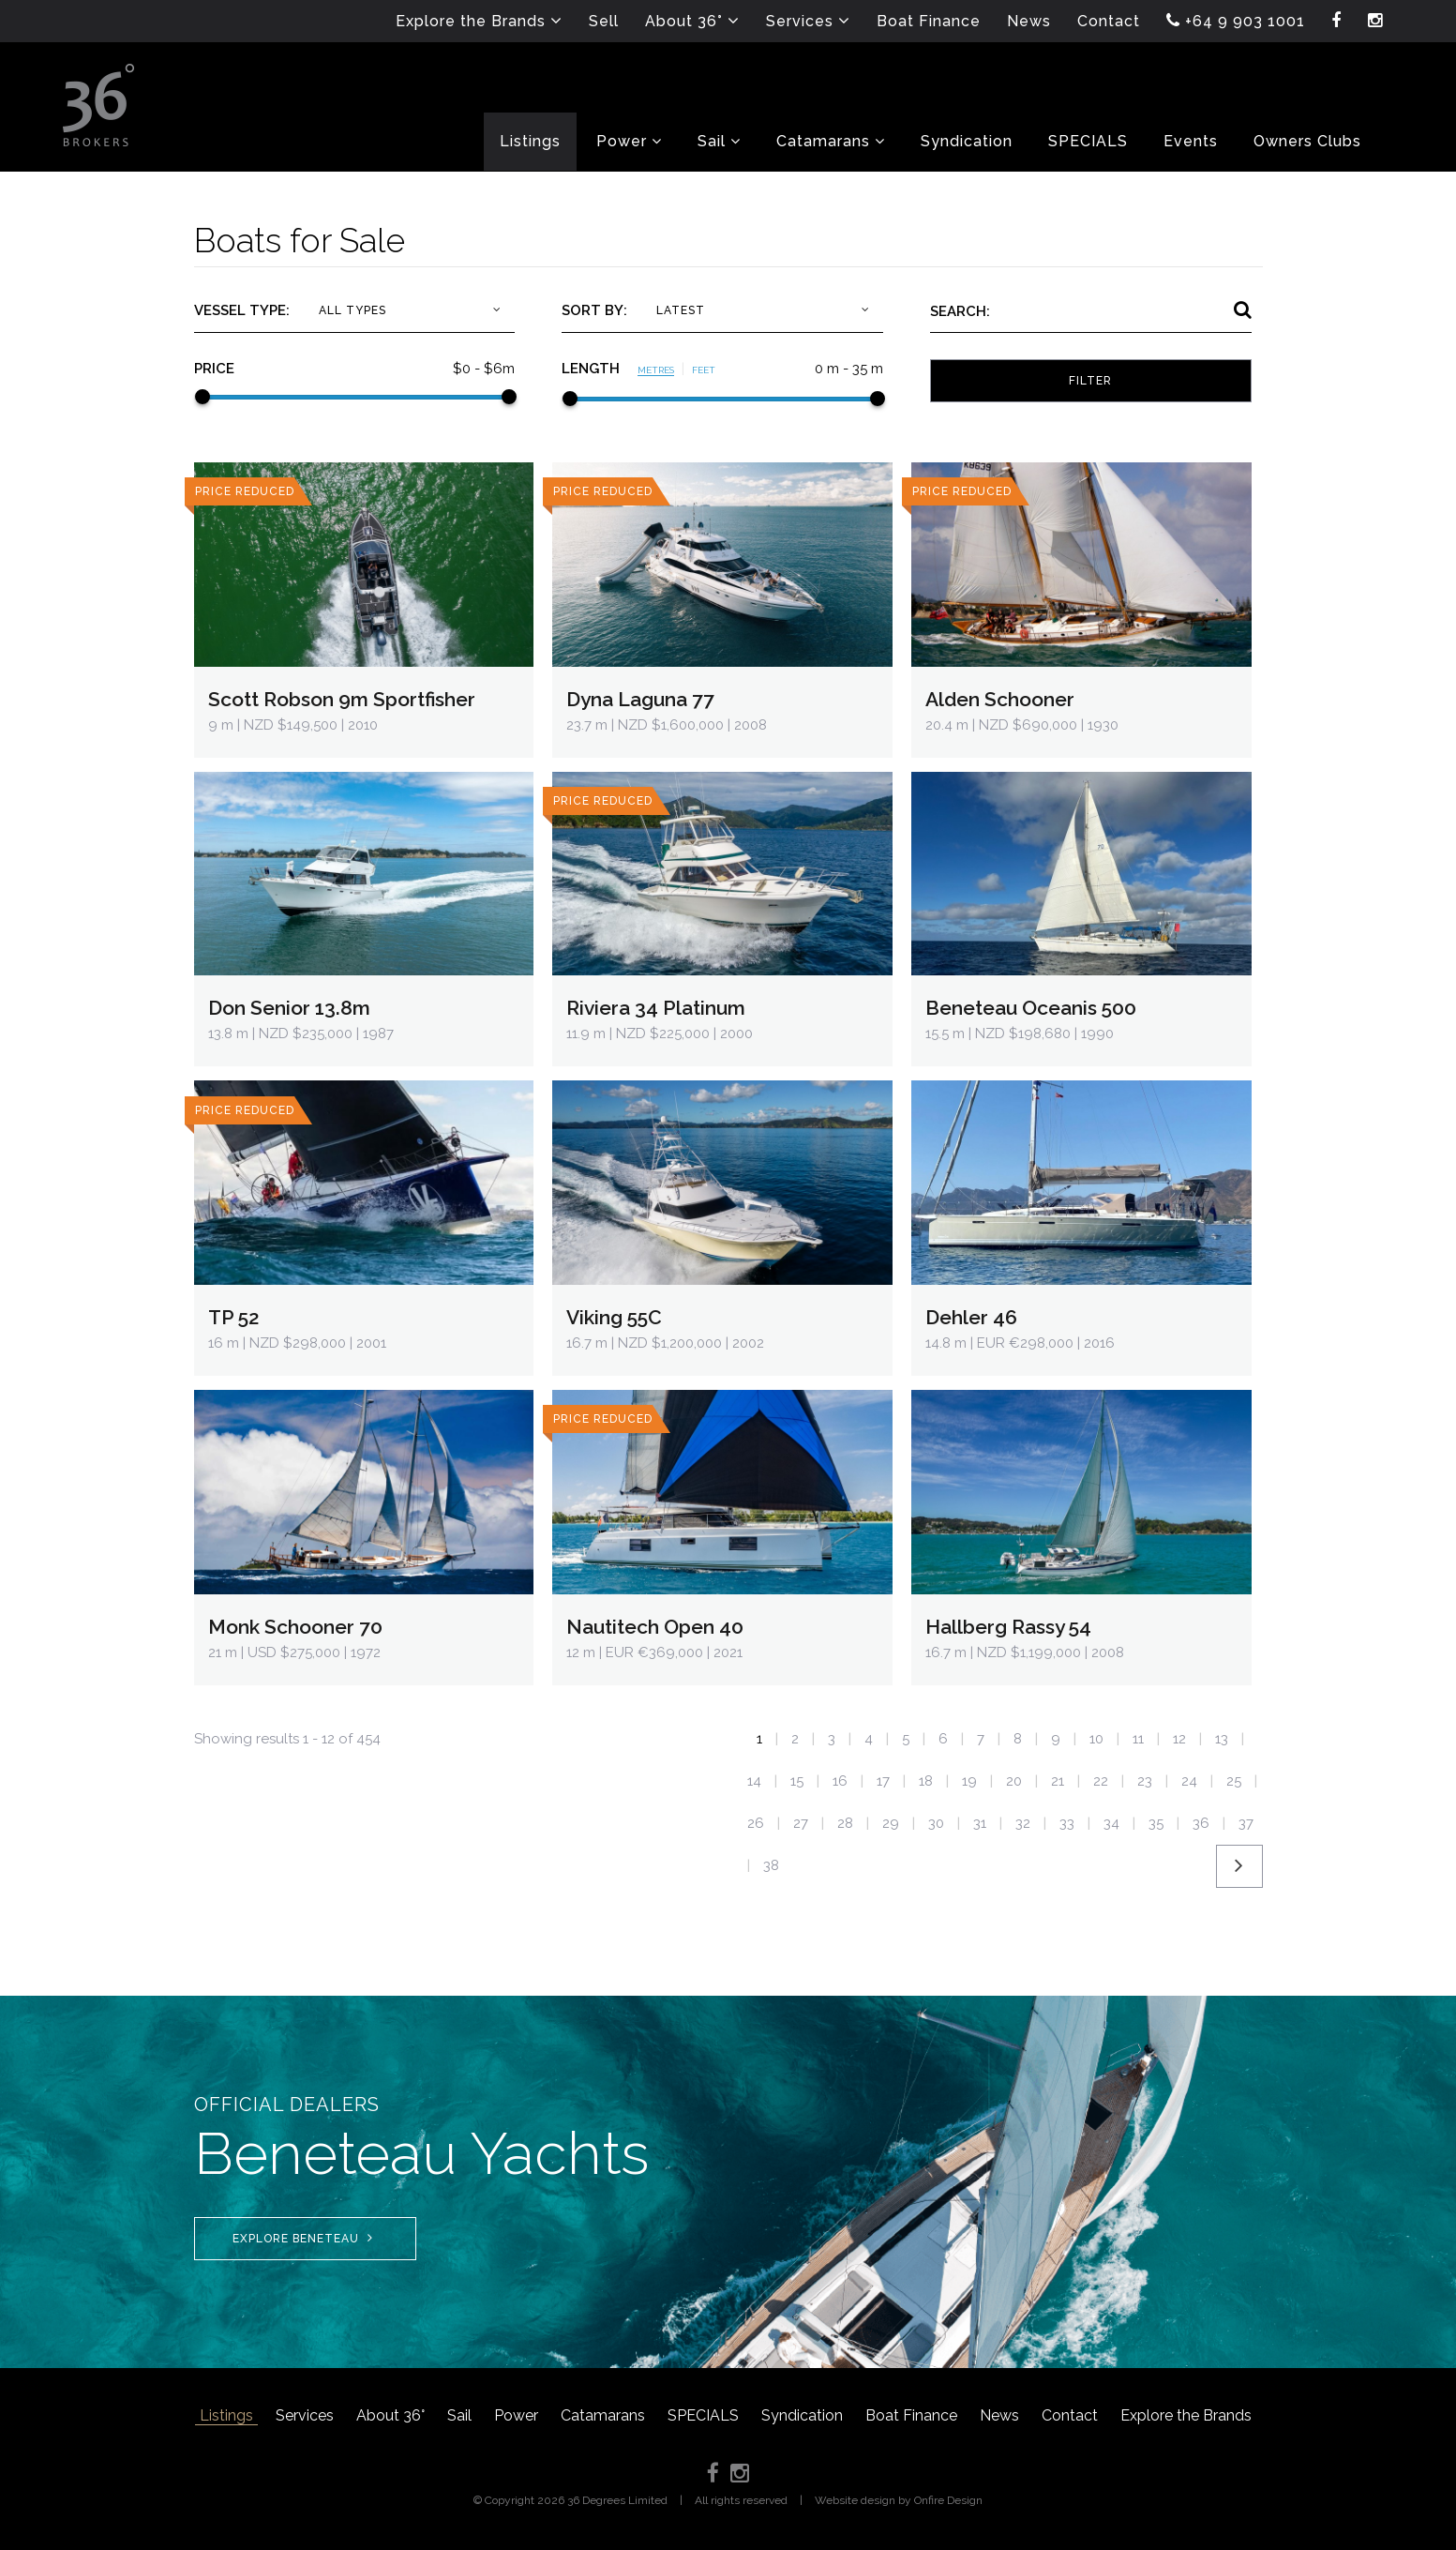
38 (771, 1865)
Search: (960, 311)
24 (1189, 1781)
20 (1014, 1781)
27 (800, 1823)
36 (1201, 1823)
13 (1221, 1738)
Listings (226, 2415)
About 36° (390, 2415)
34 (1111, 1823)
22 (1100, 1781)
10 (1096, 1738)
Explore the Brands (1186, 2415)
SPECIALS (703, 2415)
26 (755, 1823)
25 (1233, 1781)
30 (936, 1823)
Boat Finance (911, 2415)
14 (754, 1781)
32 (1022, 1823)
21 (1057, 1781)
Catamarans (603, 2415)
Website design (855, 2500)
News (999, 2415)
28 (845, 1823)
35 (1155, 1823)
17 (883, 1781)
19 (969, 1781)
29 (890, 1823)
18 (926, 1781)
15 (796, 1781)
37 (1245, 1823)
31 (979, 1823)
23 (1144, 1781)
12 (1179, 1738)
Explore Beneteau (303, 2238)
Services (305, 2415)
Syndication (802, 2415)
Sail (459, 2415)
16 (840, 1781)
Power (516, 2415)
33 (1066, 1823)
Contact (1070, 2415)
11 (1138, 1738)
